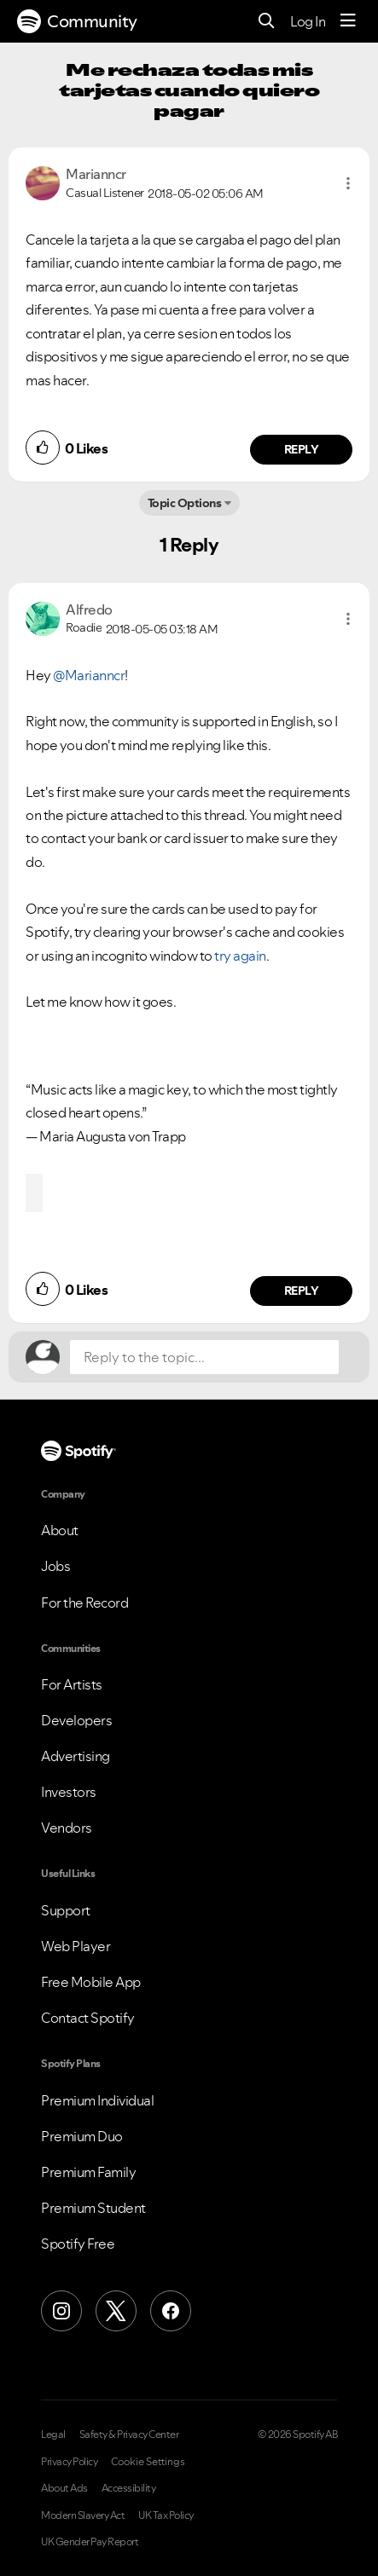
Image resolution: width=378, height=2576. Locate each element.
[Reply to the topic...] (204, 1357)
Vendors (66, 1827)
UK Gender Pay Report (89, 2542)
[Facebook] (170, 2310)
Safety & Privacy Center (129, 2434)
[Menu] (348, 21)
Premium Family (88, 2172)
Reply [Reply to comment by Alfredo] (301, 1290)
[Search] (266, 22)
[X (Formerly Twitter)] (116, 2310)
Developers (76, 1720)
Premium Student (93, 2207)
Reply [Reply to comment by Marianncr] (301, 449)
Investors (68, 1791)
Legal (53, 2434)
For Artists (71, 1684)
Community (77, 21)
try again (240, 955)
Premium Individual (97, 2100)
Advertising (75, 1756)
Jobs (55, 1566)
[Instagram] (61, 2310)
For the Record (84, 1602)
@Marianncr (89, 675)
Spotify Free (77, 2243)
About (60, 1530)
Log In (307, 21)
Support (65, 1910)
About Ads (64, 2488)
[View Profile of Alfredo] (89, 609)
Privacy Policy (69, 2462)
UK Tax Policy (166, 2515)
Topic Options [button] (185, 502)
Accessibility (129, 2488)
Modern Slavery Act (83, 2515)
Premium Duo (82, 2136)
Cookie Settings (148, 2462)
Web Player (75, 1946)
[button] (348, 183)
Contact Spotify (88, 2017)
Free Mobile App (91, 1981)
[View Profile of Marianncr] (96, 174)
